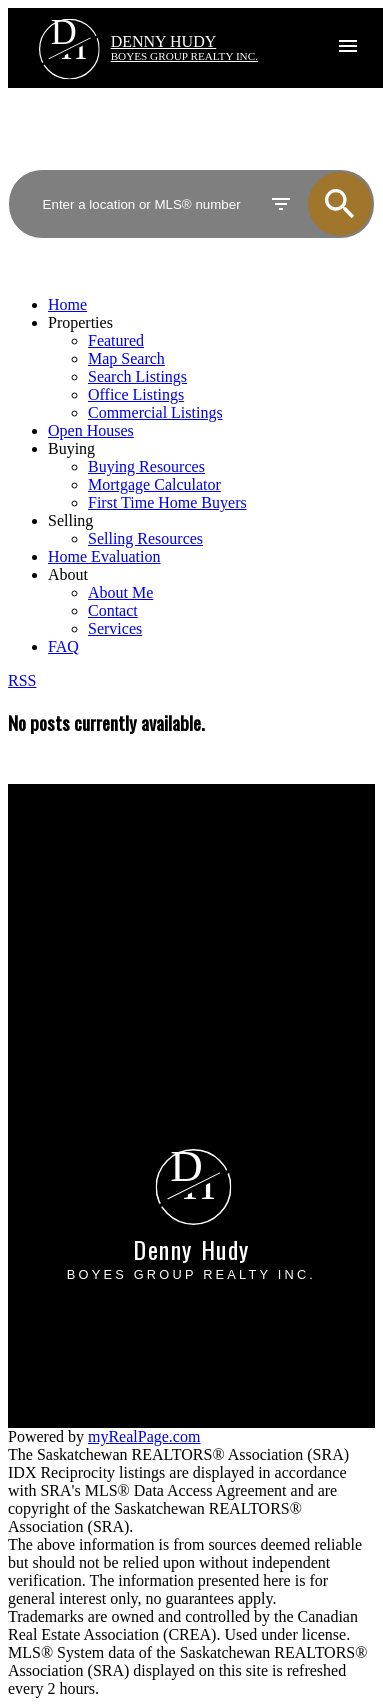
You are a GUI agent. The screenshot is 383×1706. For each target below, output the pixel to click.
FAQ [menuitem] (63, 646)
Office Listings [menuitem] (136, 394)
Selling (70, 520)
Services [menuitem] (115, 628)
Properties (80, 322)
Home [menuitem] (67, 304)
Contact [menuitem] (113, 610)
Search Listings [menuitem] (137, 376)
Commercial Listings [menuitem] (155, 412)
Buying (71, 448)
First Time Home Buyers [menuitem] (167, 502)
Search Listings (81, 892)
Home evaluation (87, 1025)
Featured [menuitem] (116, 340)
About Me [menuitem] (120, 592)
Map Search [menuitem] (126, 358)
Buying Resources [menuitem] (146, 466)
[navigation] (191, 476)
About (68, 574)
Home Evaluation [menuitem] (104, 556)
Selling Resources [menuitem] (145, 538)
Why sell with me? (92, 1007)
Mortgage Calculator (98, 874)
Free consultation (87, 1043)
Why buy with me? (93, 856)
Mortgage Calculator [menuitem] (154, 484)
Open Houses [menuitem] (91, 430)
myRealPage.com (144, 1436)
